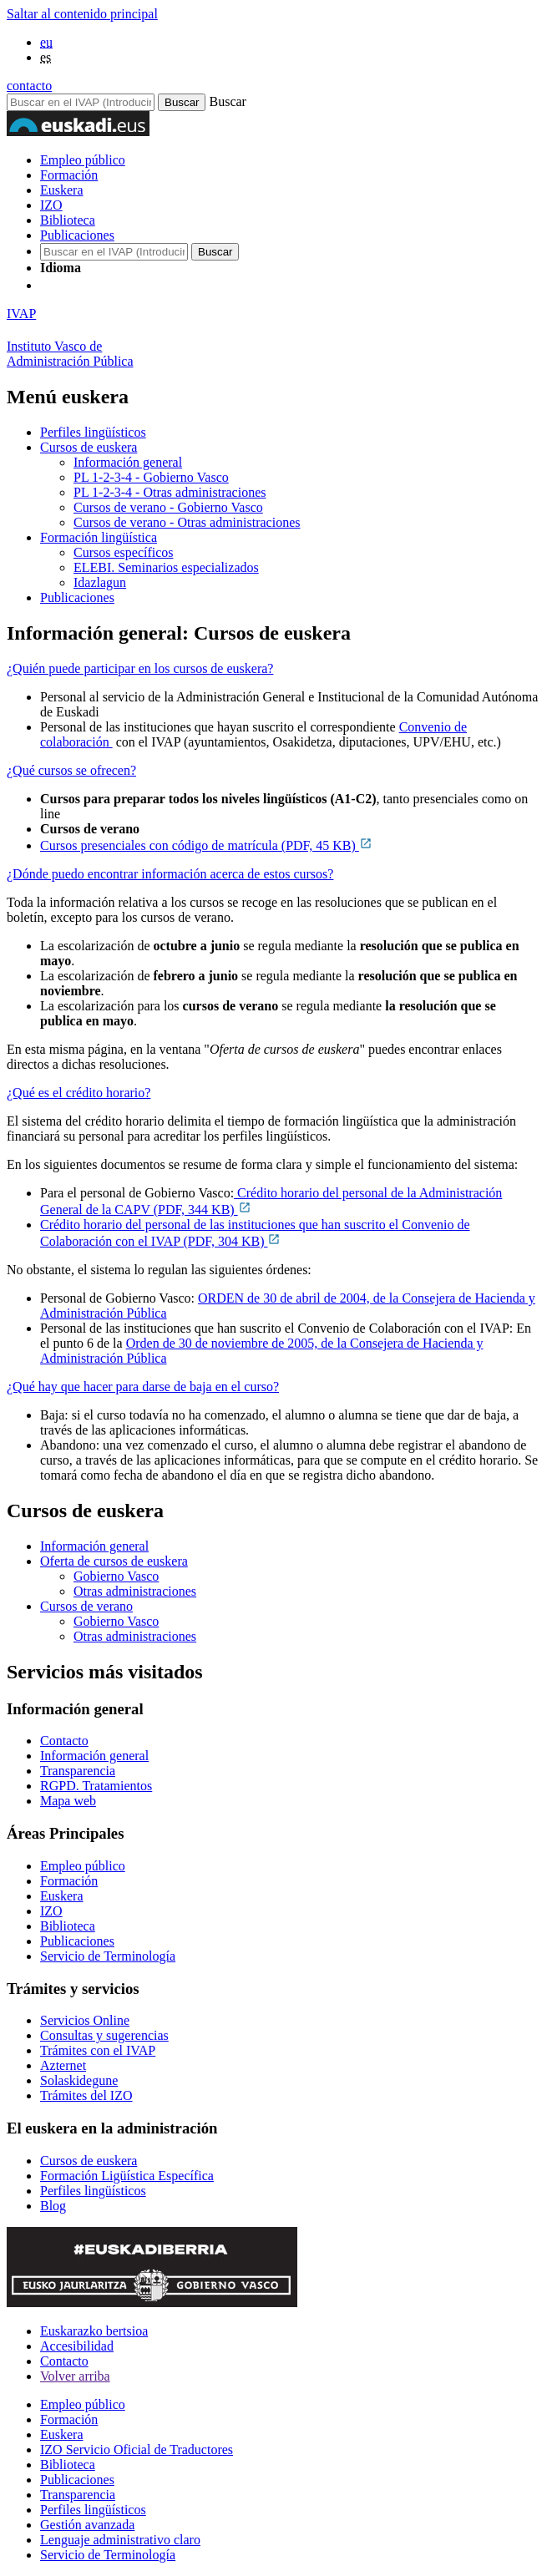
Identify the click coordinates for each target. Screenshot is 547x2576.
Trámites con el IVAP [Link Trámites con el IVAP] (97, 2050)
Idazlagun (99, 582)
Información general (127, 462)
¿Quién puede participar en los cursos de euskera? (140, 668)
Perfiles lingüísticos (93, 432)
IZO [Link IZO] (51, 1911)
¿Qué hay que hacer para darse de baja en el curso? (143, 1386)
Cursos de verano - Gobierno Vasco (168, 507)
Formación (69, 175)
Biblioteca (67, 220)
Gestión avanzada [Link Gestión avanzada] (87, 2525)
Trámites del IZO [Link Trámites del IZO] (86, 2095)
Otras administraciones (134, 1591)
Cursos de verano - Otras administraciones (186, 522)
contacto (29, 85)
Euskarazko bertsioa (94, 2331)
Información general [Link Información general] (94, 1756)
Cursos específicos (123, 552)
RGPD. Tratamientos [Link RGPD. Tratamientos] (96, 1786)
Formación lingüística (98, 537)
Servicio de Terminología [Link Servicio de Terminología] (107, 1956)
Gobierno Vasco (116, 1576)
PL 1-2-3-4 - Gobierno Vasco (151, 477)
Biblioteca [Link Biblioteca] (67, 1926)
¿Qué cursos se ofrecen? (71, 770)
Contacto (64, 2361)
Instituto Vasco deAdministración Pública (70, 353)
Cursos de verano (86, 1606)
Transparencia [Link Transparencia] (77, 1771)
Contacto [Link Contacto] (64, 1740)
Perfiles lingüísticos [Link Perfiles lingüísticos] (93, 2191)
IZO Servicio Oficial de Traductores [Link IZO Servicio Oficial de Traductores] (136, 2449)
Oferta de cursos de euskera (114, 1561)
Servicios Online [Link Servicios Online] (84, 2020)
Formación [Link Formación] (69, 1881)
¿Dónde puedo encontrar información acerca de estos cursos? (170, 874)
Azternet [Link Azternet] (63, 2065)
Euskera (62, 190)
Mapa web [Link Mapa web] (68, 1801)
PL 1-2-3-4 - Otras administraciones (169, 492)
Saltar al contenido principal (82, 14)
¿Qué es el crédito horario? (78, 1093)
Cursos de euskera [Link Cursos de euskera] (88, 2160)
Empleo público (82, 160)
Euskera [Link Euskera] (62, 1896)
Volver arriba (75, 2376)
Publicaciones (77, 235)
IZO (51, 205)
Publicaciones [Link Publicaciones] (77, 1941)
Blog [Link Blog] (53, 2206)
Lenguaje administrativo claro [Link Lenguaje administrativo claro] (120, 2540)
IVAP (21, 313)
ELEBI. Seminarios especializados (166, 567)
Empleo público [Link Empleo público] (82, 1866)
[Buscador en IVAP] (80, 102)
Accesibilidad (77, 2346)
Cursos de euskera (88, 447)
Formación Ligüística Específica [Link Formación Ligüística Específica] (127, 2176)
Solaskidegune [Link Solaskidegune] (79, 2080)
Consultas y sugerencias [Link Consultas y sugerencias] (104, 2035)
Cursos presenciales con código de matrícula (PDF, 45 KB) (206, 845)
